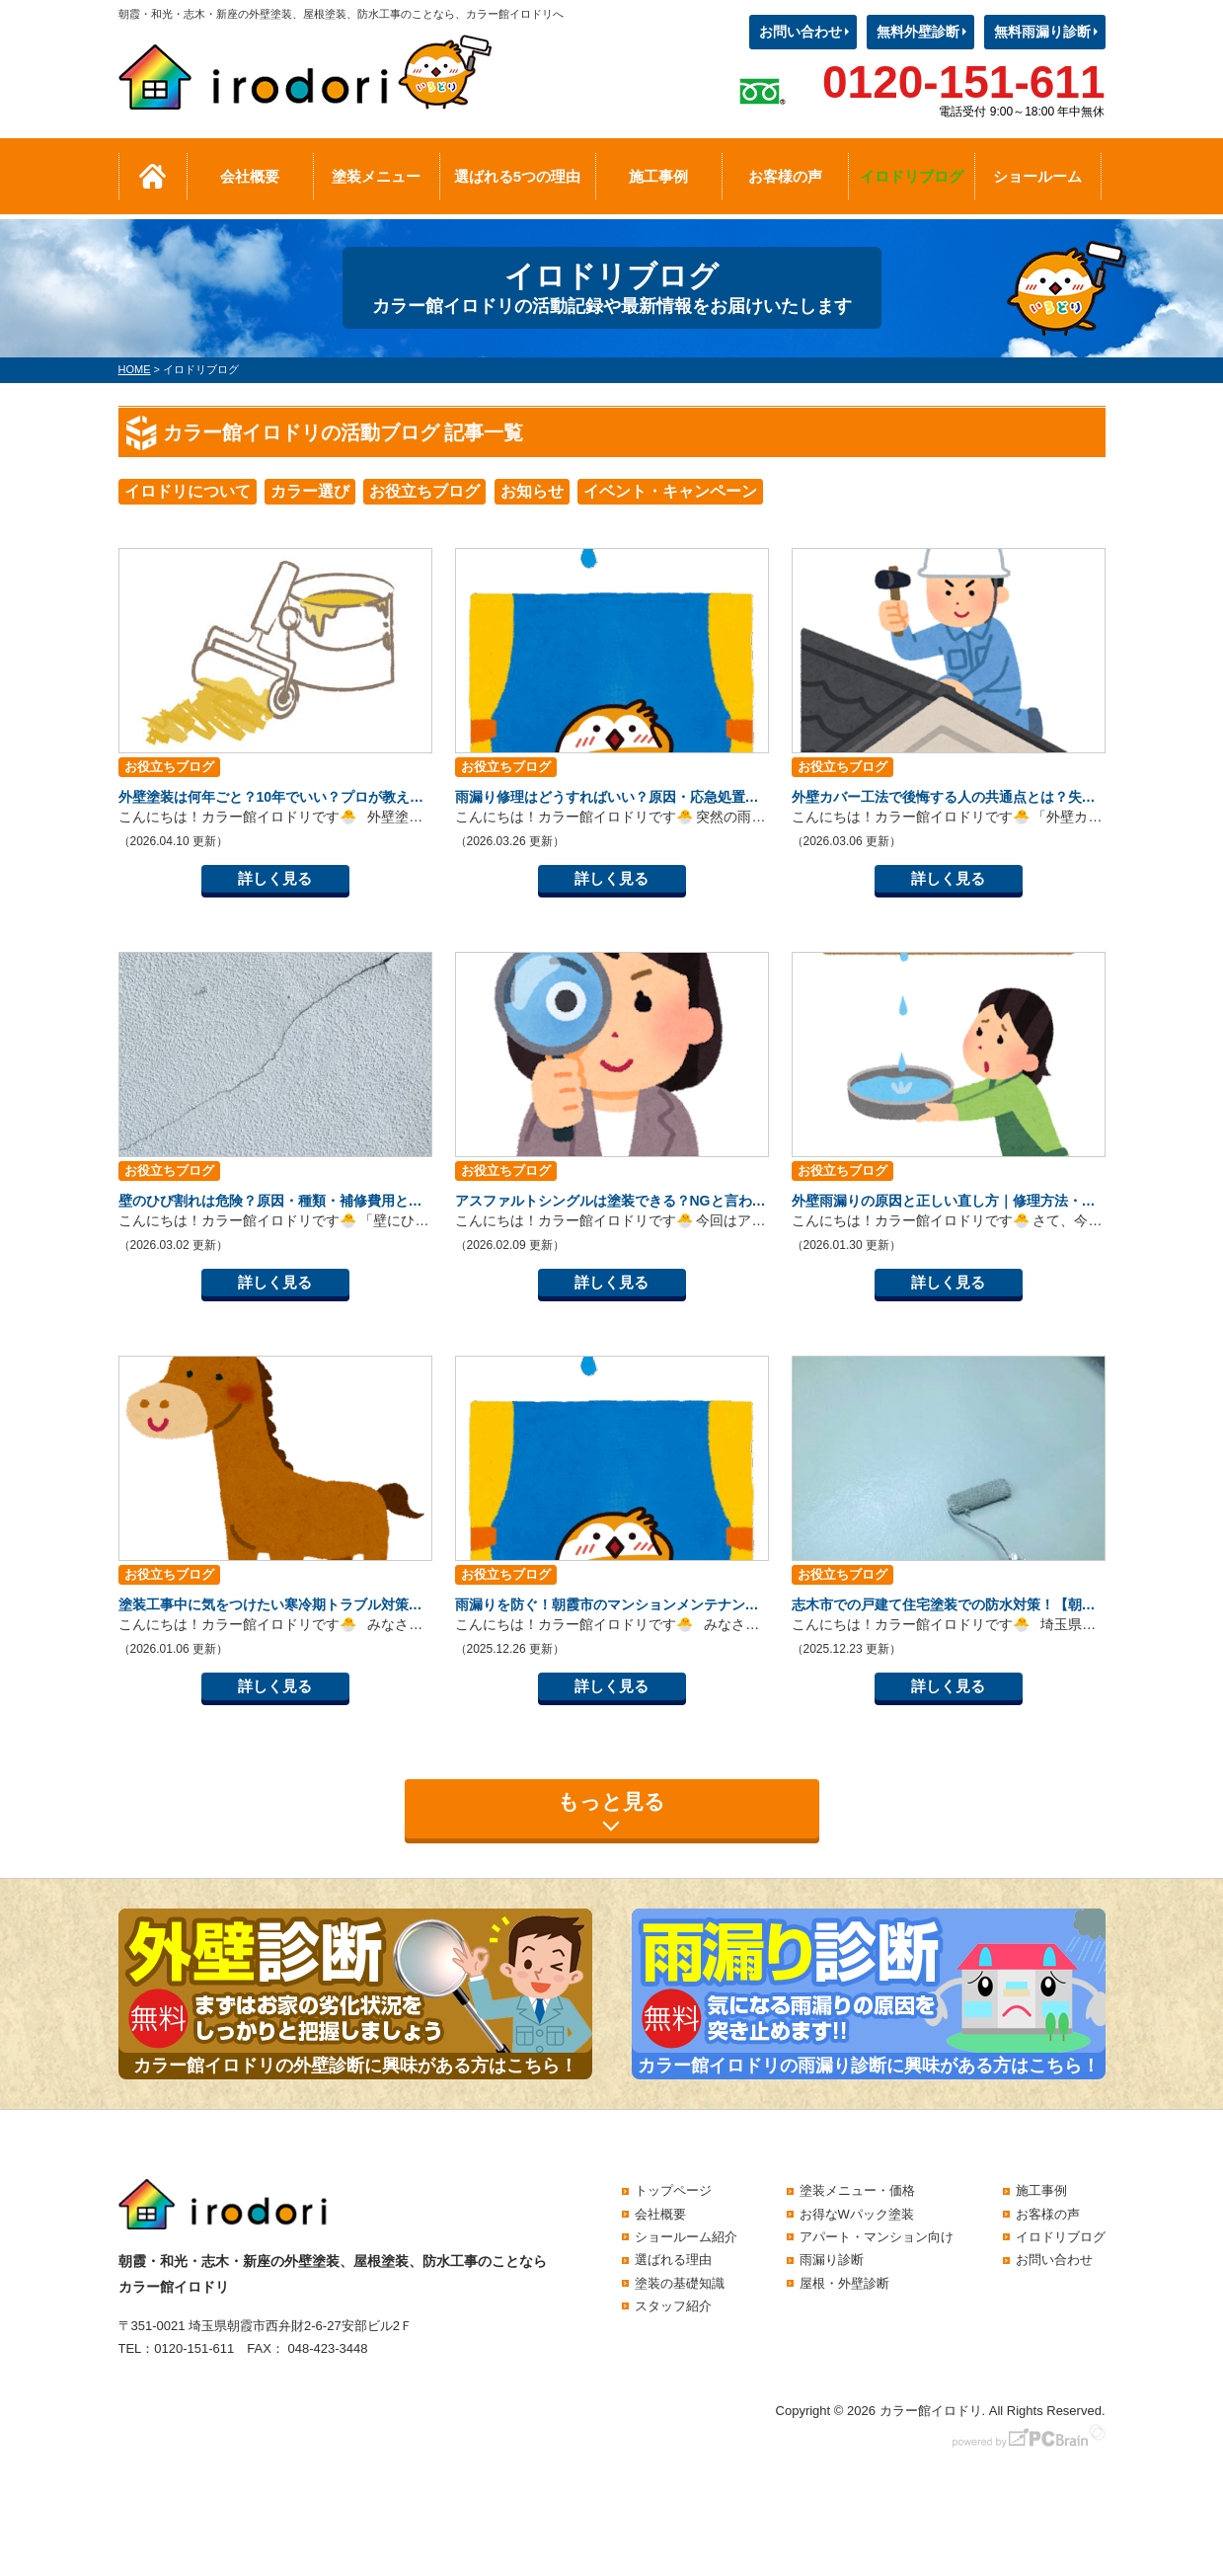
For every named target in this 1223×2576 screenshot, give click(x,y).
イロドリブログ (911, 176)
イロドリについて (187, 491)
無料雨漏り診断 (1042, 31)
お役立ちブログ (424, 491)
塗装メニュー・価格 (857, 2190)
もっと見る (611, 1801)
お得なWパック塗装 (857, 2214)
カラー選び (309, 491)
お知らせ (532, 491)
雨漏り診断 (832, 2259)
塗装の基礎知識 (680, 2283)
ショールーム (1037, 176)
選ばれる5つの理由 (517, 176)
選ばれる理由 (673, 2259)
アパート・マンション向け (877, 2236)
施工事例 (658, 176)
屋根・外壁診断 (844, 2283)
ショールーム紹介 (686, 2236)
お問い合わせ (800, 31)
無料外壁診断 (918, 31)
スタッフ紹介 (673, 2306)
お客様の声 (785, 176)
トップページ (673, 2190)
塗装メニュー (376, 176)
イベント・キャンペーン (670, 491)
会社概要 (249, 176)
